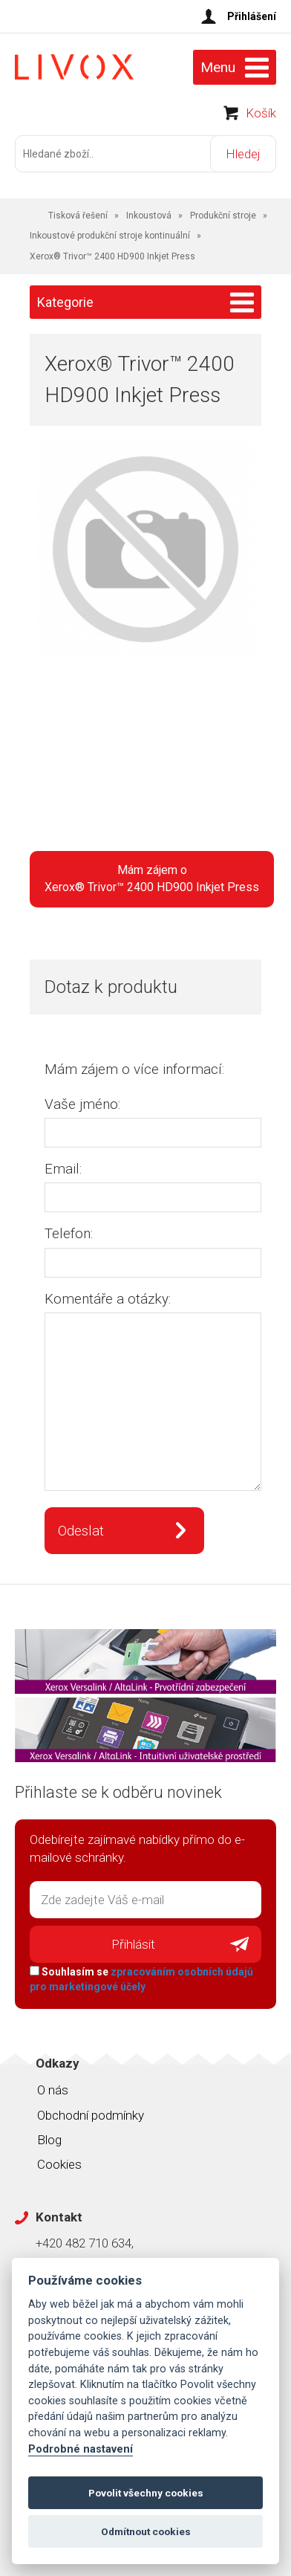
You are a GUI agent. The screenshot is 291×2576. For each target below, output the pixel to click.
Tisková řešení (78, 215)
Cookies (59, 2164)
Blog (49, 2139)
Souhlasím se (141, 1979)
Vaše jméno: (82, 1104)
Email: (63, 1168)
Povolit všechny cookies (145, 2493)
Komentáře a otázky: (108, 1298)
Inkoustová (148, 215)
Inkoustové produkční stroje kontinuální (110, 235)
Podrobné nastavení (80, 2449)
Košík (261, 113)
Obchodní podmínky (90, 2115)
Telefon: (69, 1233)
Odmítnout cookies (146, 2531)
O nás (52, 2090)
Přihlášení (251, 16)
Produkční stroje (223, 215)
